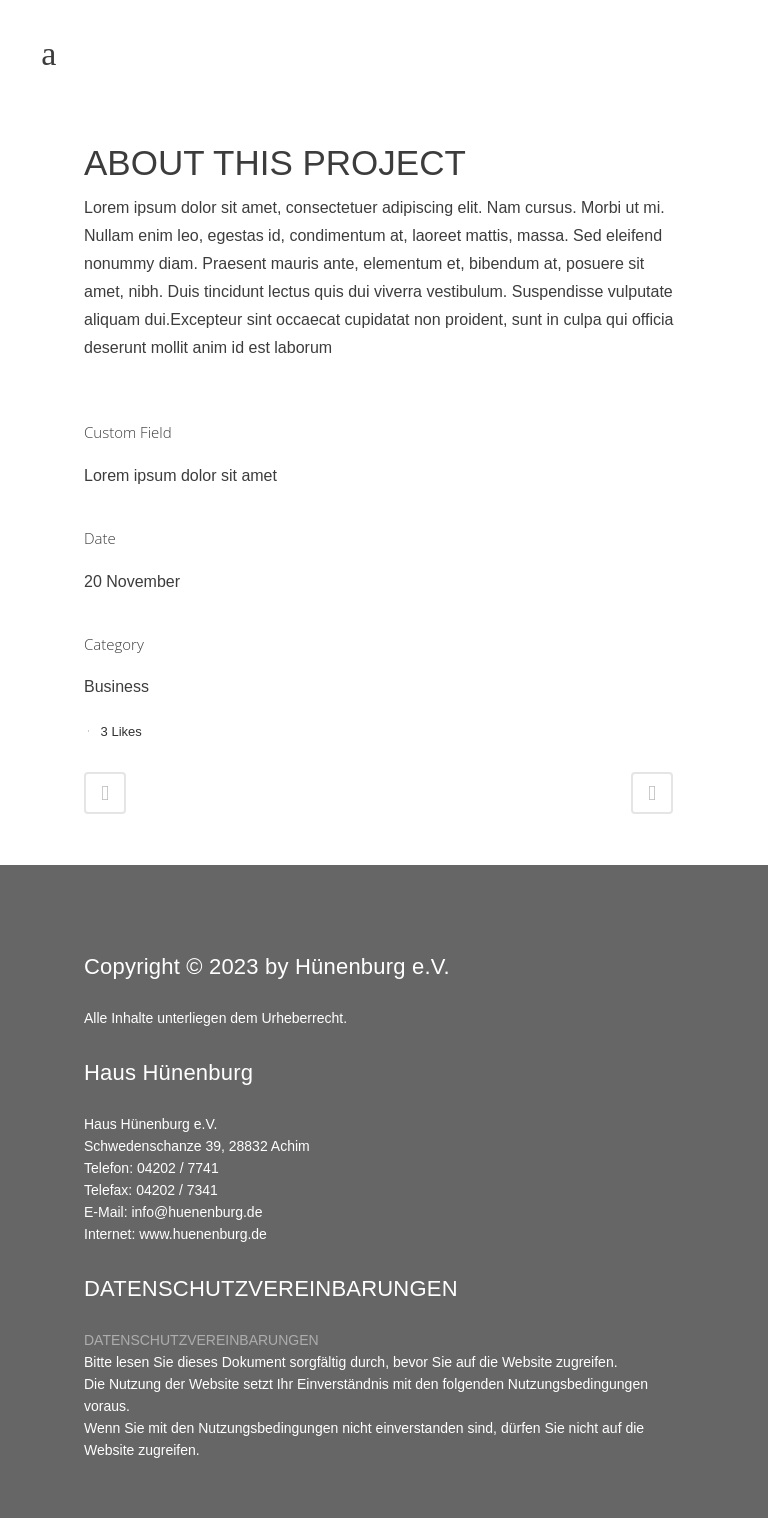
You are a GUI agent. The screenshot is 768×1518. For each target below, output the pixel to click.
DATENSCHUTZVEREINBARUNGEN (201, 1340)
